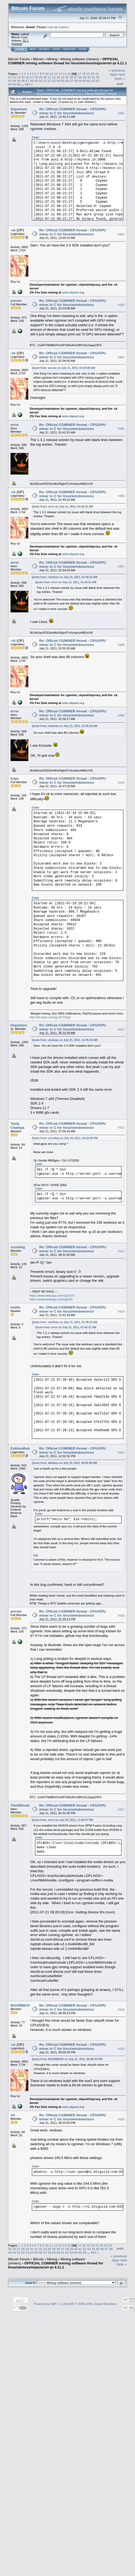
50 (40, 80)
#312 (121, 1127)
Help (32, 49)
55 (62, 80)
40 (89, 77)
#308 (121, 644)
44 (14, 80)
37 (75, 77)
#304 (121, 357)
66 (19, 84)
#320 (121, 2119)
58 (75, 80)
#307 (121, 566)
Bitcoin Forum (19, 59)
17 (79, 73)
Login (56, 49)
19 (88, 73)
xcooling (18, 1247)
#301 (121, 113)
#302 (121, 234)
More (82, 49)
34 (62, 77)
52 (49, 80)
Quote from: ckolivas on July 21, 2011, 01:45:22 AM (64, 577)
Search (44, 49)
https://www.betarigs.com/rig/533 (51, 1299)
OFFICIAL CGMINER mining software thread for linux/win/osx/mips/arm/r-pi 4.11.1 (67, 61)
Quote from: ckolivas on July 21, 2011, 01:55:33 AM (64, 726)
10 (47, 73)
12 (56, 73)
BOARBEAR (21, 2005)
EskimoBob (20, 1448)
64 (10, 84)
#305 (121, 429)
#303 (121, 304)
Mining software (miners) (80, 59)
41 (93, 77)
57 (71, 80)
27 (31, 77)
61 (89, 80)
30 (45, 77)
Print (120, 83)
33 (58, 77)
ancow (16, 301)
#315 (121, 1452)
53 (54, 80)
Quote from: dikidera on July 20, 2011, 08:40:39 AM (64, 1462)
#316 (121, 1615)
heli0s (16, 1307)
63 (97, 80)
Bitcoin (38, 59)
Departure (19, 109)
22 (10, 77)
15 (69, 73)
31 (49, 77)
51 (45, 80)
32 (54, 77)
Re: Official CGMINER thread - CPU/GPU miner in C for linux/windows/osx (72, 111)
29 (40, 77)
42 (97, 77)
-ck (13, 230)
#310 (121, 782)
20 (92, 73)
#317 (121, 1809)
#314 (121, 1311)
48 (31, 80)
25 (23, 77)
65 (14, 84)
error (15, 425)
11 (51, 73)
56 (67, 80)
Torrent (16, 43)
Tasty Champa (17, 1126)
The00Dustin (21, 1805)
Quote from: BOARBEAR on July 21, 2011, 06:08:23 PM (67, 2059)
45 (19, 80)
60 (84, 80)
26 (27, 77)
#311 (121, 1029)
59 (80, 80)
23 (14, 77)
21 (97, 73)
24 (19, 77)
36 (71, 77)
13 (60, 73)
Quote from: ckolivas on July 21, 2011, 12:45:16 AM (64, 1040)
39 (84, 77)
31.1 (25, 40)
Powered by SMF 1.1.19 (50, 2303)
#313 (121, 1251)
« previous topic (117, 72)
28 (36, 77)
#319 (121, 2048)
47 (27, 80)
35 (67, 77)
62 (93, 80)
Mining (52, 59)
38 (80, 77)
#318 (121, 2009)
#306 (121, 496)
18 (84, 73)
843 (27, 84)
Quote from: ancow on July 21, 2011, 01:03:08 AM (63, 367)
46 (23, 80)
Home (20, 49)
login (50, 27)
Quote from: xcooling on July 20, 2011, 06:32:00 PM (65, 1138)
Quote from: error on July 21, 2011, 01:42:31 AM (62, 506)
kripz (15, 778)
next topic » (120, 76)
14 (64, 73)
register (63, 27)
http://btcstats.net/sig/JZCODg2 (50, 1017)
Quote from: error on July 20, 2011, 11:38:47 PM (62, 1819)
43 (10, 80)
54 (58, 80)
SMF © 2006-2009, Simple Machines (92, 2303)
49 (36, 80)
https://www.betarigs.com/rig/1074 (52, 1295)
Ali (13, 2115)
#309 (121, 715)
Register (69, 49)
